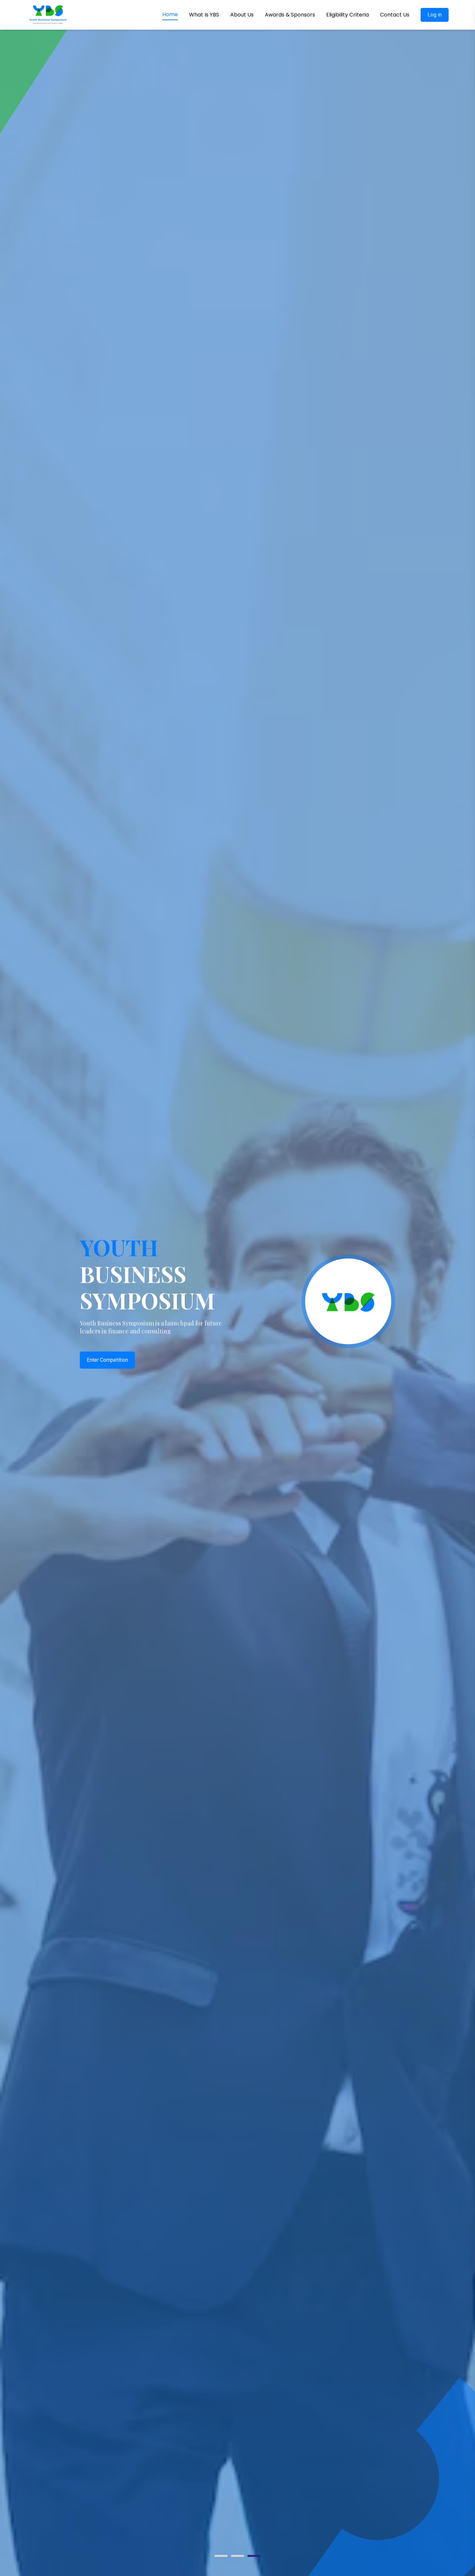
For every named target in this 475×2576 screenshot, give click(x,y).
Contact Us (394, 14)
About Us (242, 14)
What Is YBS (204, 14)
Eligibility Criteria (347, 14)
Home (170, 14)
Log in (435, 15)
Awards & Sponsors (290, 14)
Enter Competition (107, 1360)
